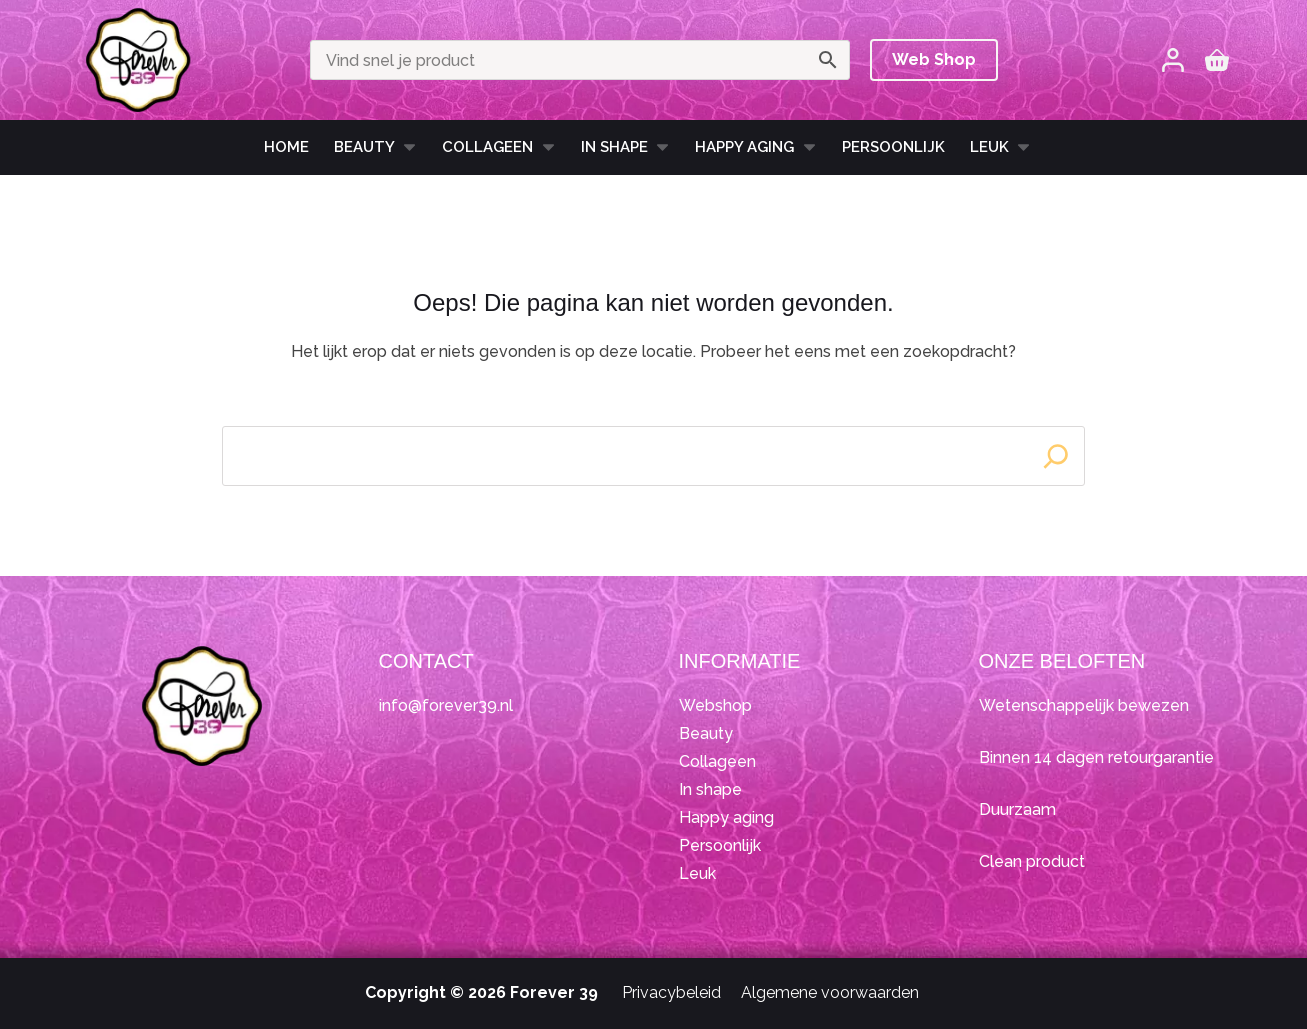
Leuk (1001, 147)
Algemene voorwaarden (830, 992)
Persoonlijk (893, 147)
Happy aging (726, 817)
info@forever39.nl (446, 705)
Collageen (499, 147)
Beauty (376, 147)
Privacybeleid (671, 992)
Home (286, 147)
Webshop (715, 705)
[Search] (1056, 456)
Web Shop (934, 59)
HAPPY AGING (756, 147)
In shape (626, 147)
